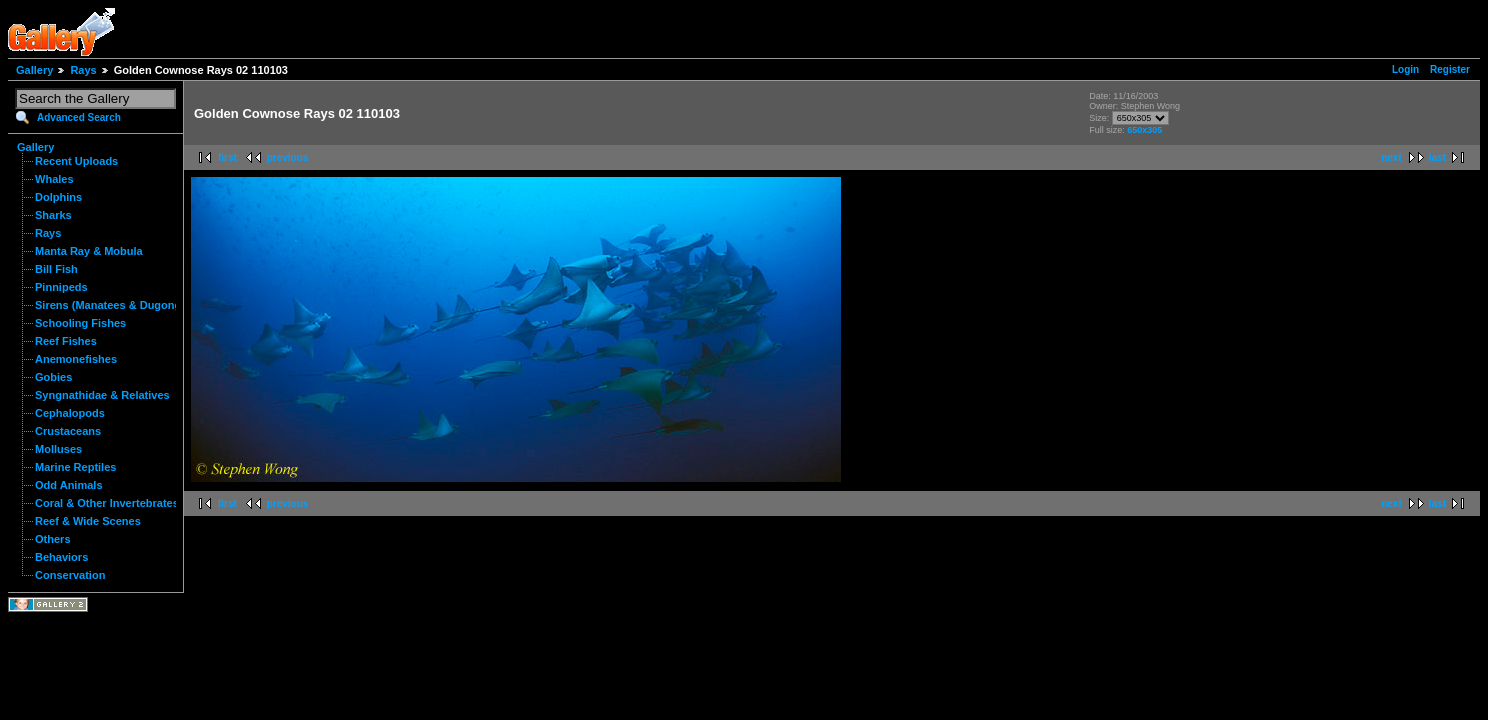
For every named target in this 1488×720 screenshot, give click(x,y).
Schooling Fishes (80, 323)
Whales (54, 179)
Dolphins (58, 197)
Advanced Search (79, 117)
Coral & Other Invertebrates (107, 503)
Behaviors (61, 557)
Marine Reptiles (75, 467)
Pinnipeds (61, 287)
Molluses (58, 449)
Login (1405, 69)
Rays (83, 70)
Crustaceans (68, 431)
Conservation (70, 575)
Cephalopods (70, 413)
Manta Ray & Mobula (89, 251)
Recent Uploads (76, 161)
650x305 (1144, 130)
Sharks (53, 215)
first (227, 157)
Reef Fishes (66, 341)
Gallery (34, 70)
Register (1450, 69)
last (1437, 157)
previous (288, 157)
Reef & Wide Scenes (88, 521)
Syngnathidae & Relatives (102, 395)
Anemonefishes (76, 359)
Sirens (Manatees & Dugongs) (113, 305)
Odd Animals (69, 485)
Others (53, 539)
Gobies (53, 377)
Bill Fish (56, 269)
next (1391, 157)
